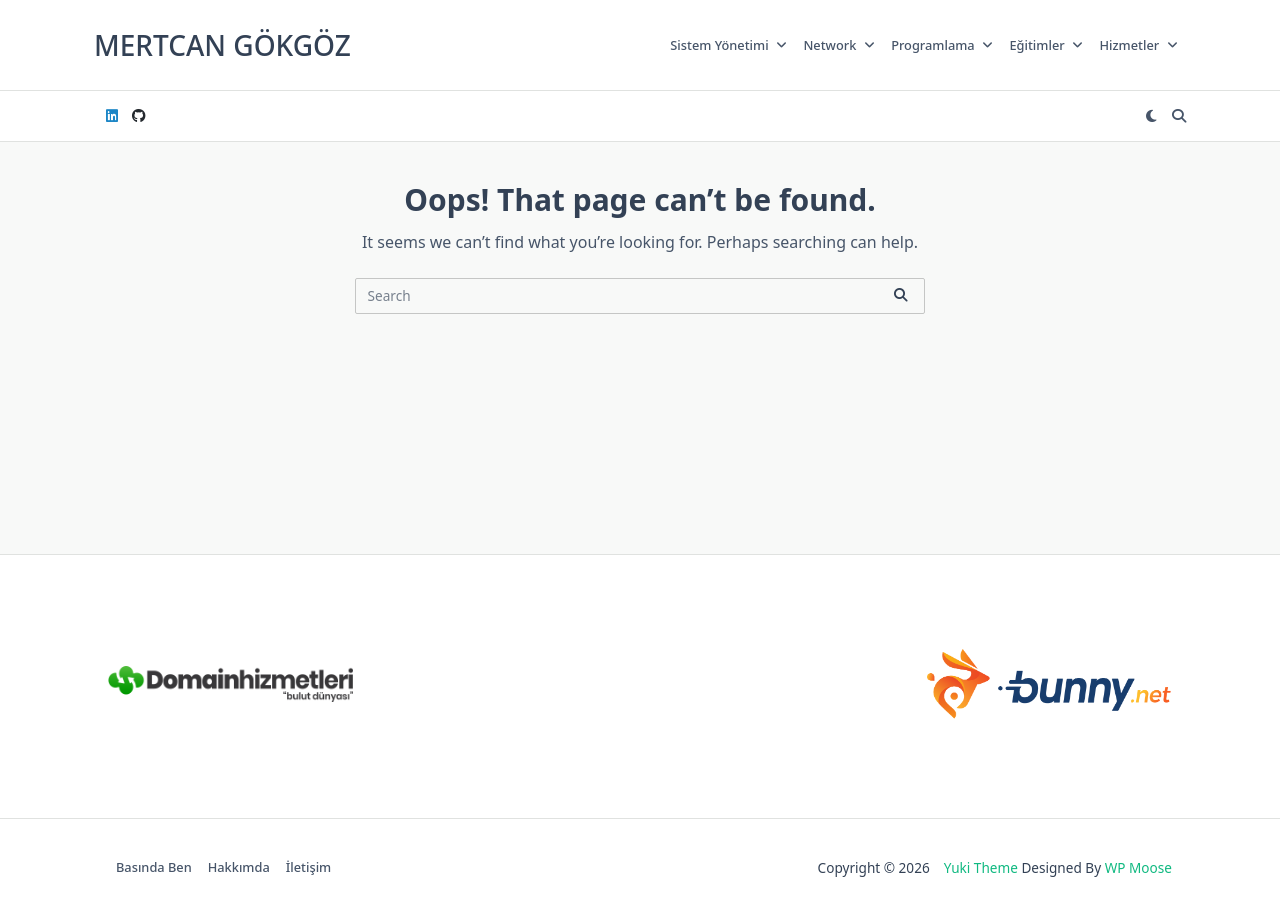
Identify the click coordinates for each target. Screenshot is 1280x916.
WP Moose (1138, 867)
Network (839, 45)
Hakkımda (239, 868)
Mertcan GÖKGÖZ (222, 45)
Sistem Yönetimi (728, 45)
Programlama (942, 45)
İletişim (308, 868)
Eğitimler (1046, 45)
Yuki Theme (981, 867)
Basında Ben (154, 868)
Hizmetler (1138, 45)
